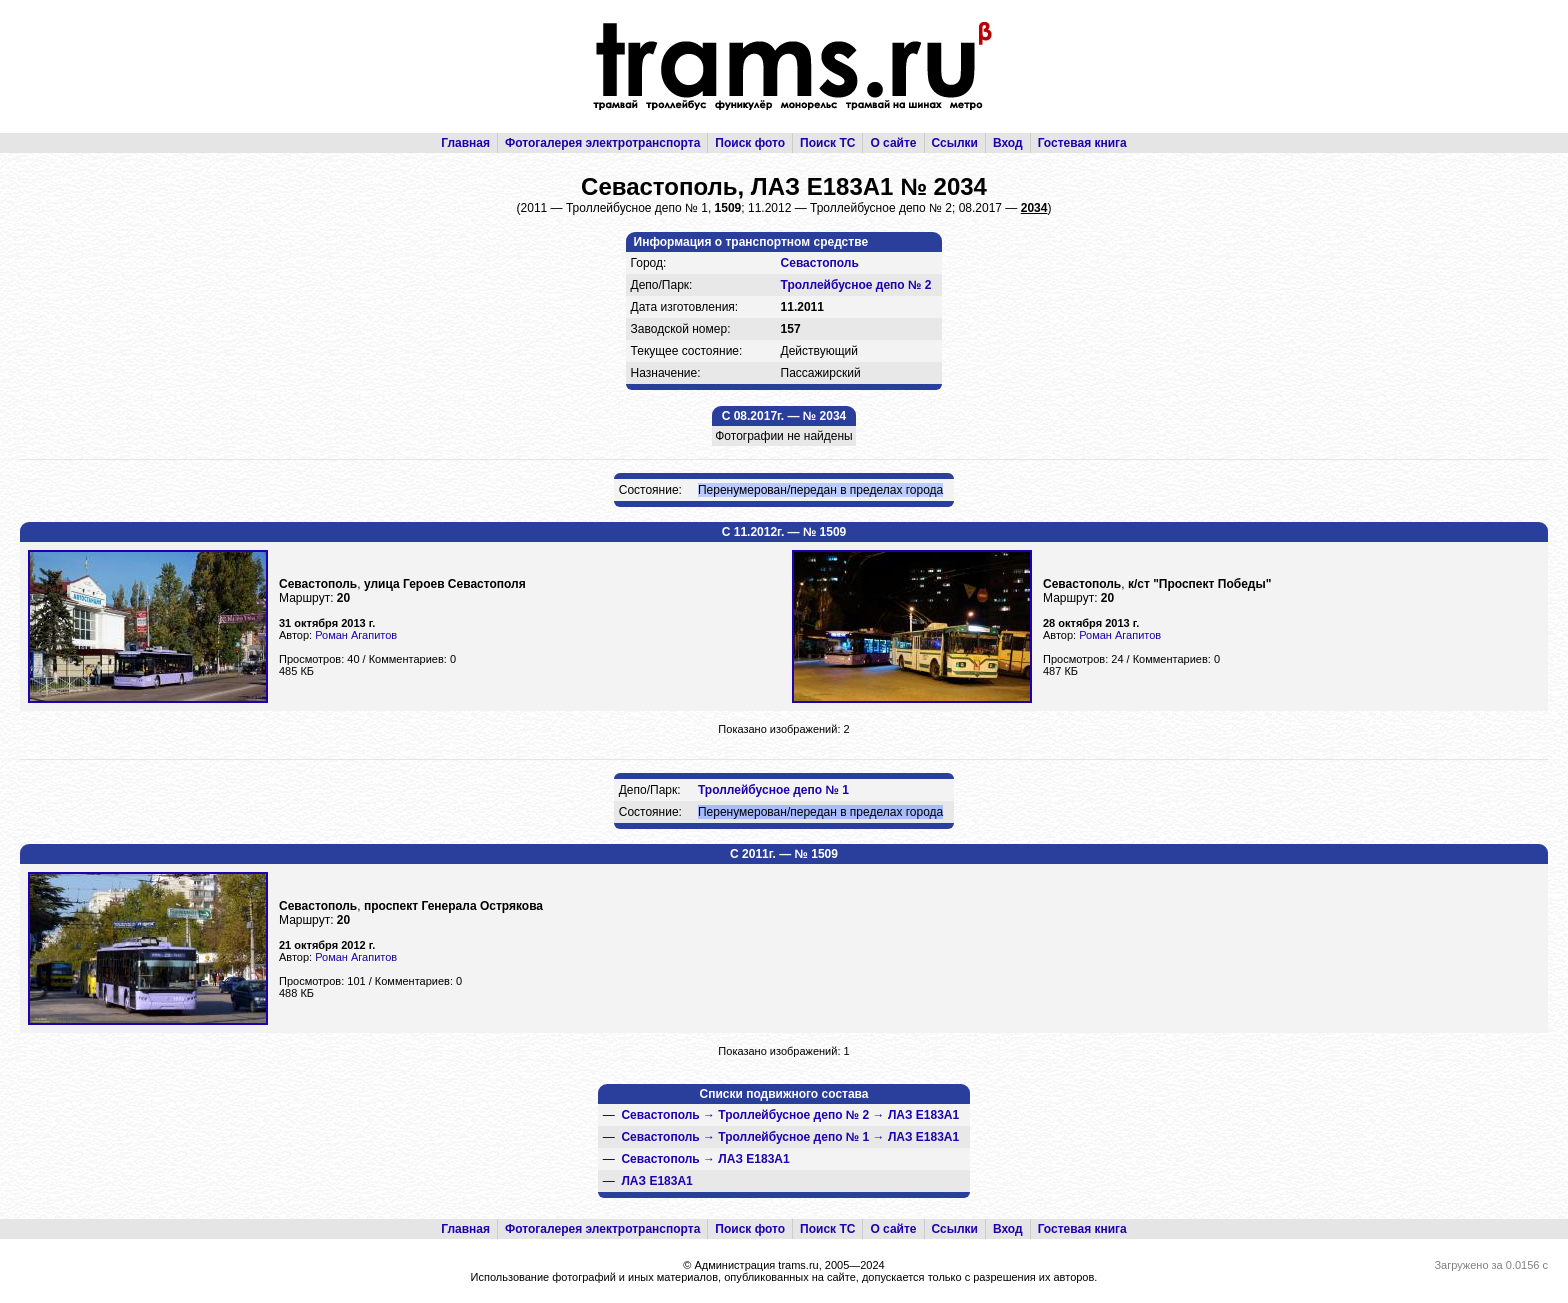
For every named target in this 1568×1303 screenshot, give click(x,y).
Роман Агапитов (356, 635)
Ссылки (955, 143)
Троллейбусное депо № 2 (856, 285)
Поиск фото (750, 143)
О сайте (893, 143)
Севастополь (820, 263)
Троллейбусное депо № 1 (773, 790)
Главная (465, 143)
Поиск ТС (827, 143)
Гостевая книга (1082, 143)
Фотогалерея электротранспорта (602, 143)
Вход (1008, 143)
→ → (790, 1115)
